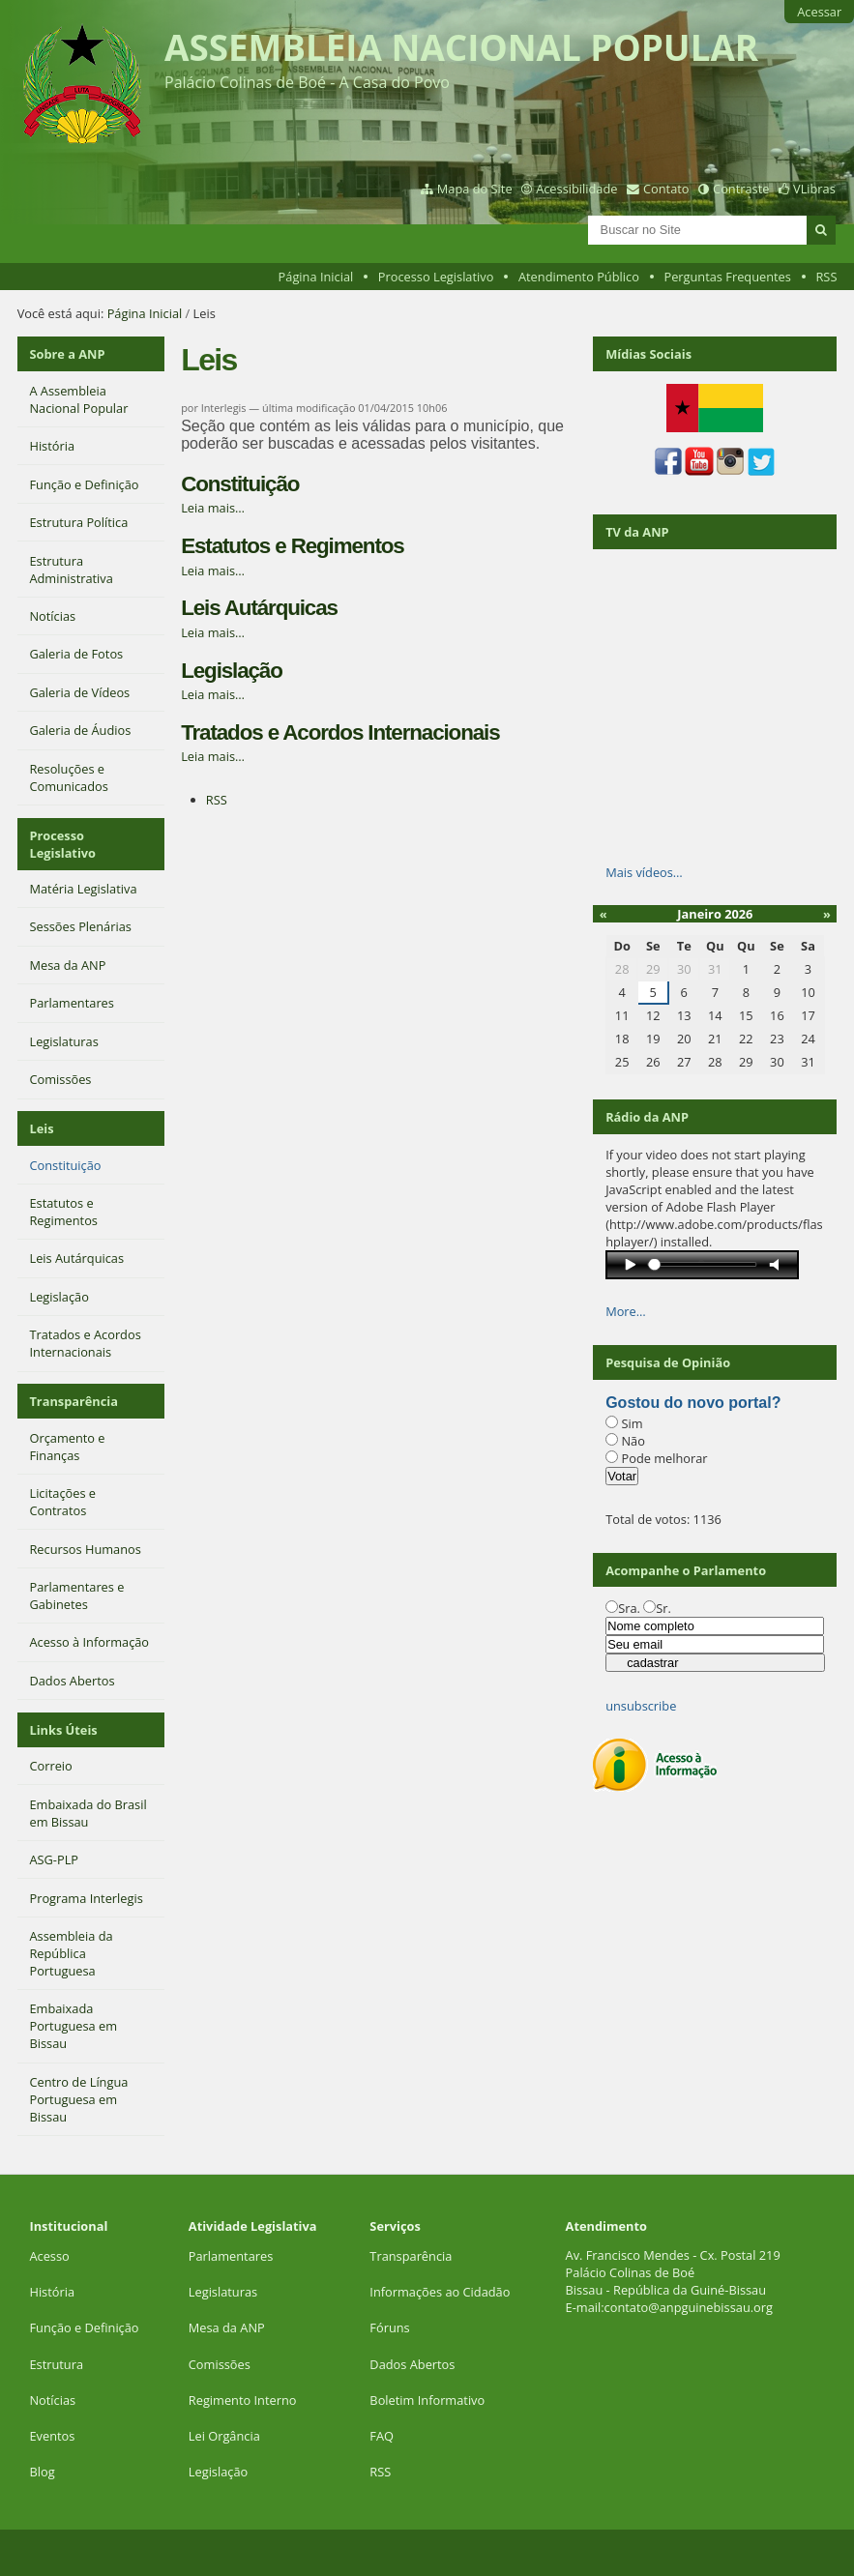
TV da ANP (636, 532)
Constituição (240, 484)
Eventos (51, 2435)
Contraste (741, 188)
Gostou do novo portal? (692, 1402)
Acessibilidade (576, 188)
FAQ (381, 2435)
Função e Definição (83, 2327)
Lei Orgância (226, 2435)
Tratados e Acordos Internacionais (340, 732)
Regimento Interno (243, 2400)
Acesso (49, 2256)
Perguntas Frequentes (726, 276)
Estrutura (56, 2364)
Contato (666, 188)
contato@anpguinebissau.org (688, 2307)
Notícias (52, 2400)
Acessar (819, 11)
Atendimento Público (578, 276)
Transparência (73, 1401)
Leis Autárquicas (259, 608)
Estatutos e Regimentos (292, 546)
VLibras (814, 188)
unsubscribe (640, 1705)
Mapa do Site (475, 188)
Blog (41, 2471)
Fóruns (389, 2327)
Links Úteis (63, 1730)
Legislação (231, 671)
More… (625, 1311)
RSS (826, 276)
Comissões (219, 2364)
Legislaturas (223, 2291)
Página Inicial (316, 276)
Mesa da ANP (227, 2327)
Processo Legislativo (436, 276)
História (51, 2291)
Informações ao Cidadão (439, 2291)
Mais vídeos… (644, 872)
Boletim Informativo (427, 2400)
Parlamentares (231, 2256)
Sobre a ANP (66, 354)
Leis (41, 1128)
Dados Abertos (412, 2364)
